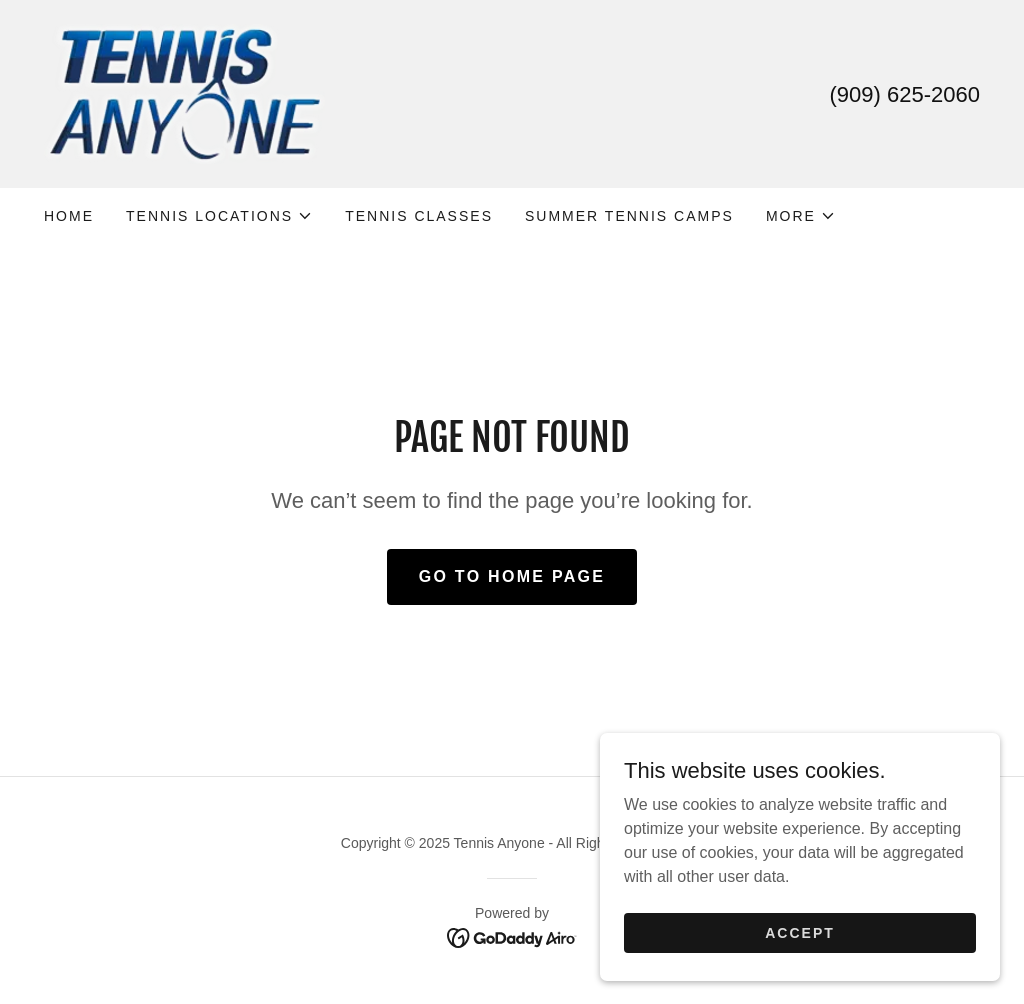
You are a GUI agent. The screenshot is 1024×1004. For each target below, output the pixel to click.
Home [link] (69, 216)
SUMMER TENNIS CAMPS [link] (629, 216)
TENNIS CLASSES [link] (419, 216)
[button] (219, 216)
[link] (184, 92)
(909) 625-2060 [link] (905, 94)
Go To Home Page (512, 576)
